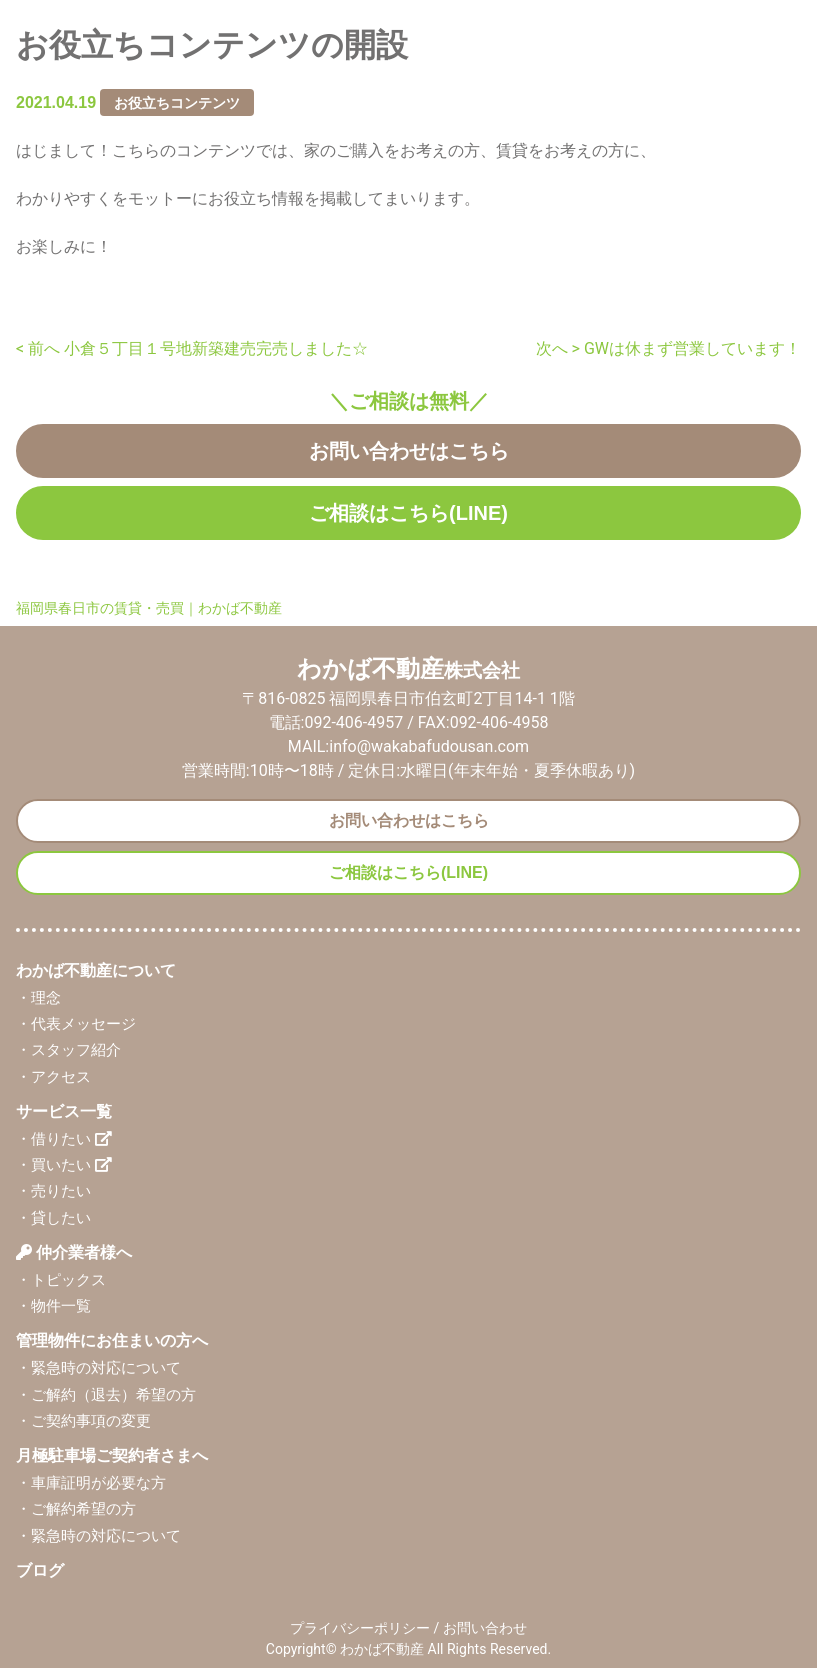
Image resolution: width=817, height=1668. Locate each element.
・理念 (38, 998)
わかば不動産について (96, 970)
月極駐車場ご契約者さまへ (112, 1455)
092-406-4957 (353, 722)
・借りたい (64, 1139)
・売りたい (53, 1191)
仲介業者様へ (74, 1252)
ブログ (40, 1570)
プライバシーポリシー (360, 1628)
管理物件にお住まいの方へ (112, 1340)
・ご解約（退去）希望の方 (106, 1395)
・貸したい (53, 1218)
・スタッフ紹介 (68, 1050)
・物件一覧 (53, 1306)
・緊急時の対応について (98, 1368)
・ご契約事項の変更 (83, 1421)
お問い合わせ (485, 1628)
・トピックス (61, 1280)
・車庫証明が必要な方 (91, 1483)
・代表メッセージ (76, 1024)
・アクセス (53, 1077)
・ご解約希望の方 (76, 1509)
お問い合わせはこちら (409, 451)
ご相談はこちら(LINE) (408, 513)
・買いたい (64, 1165)
